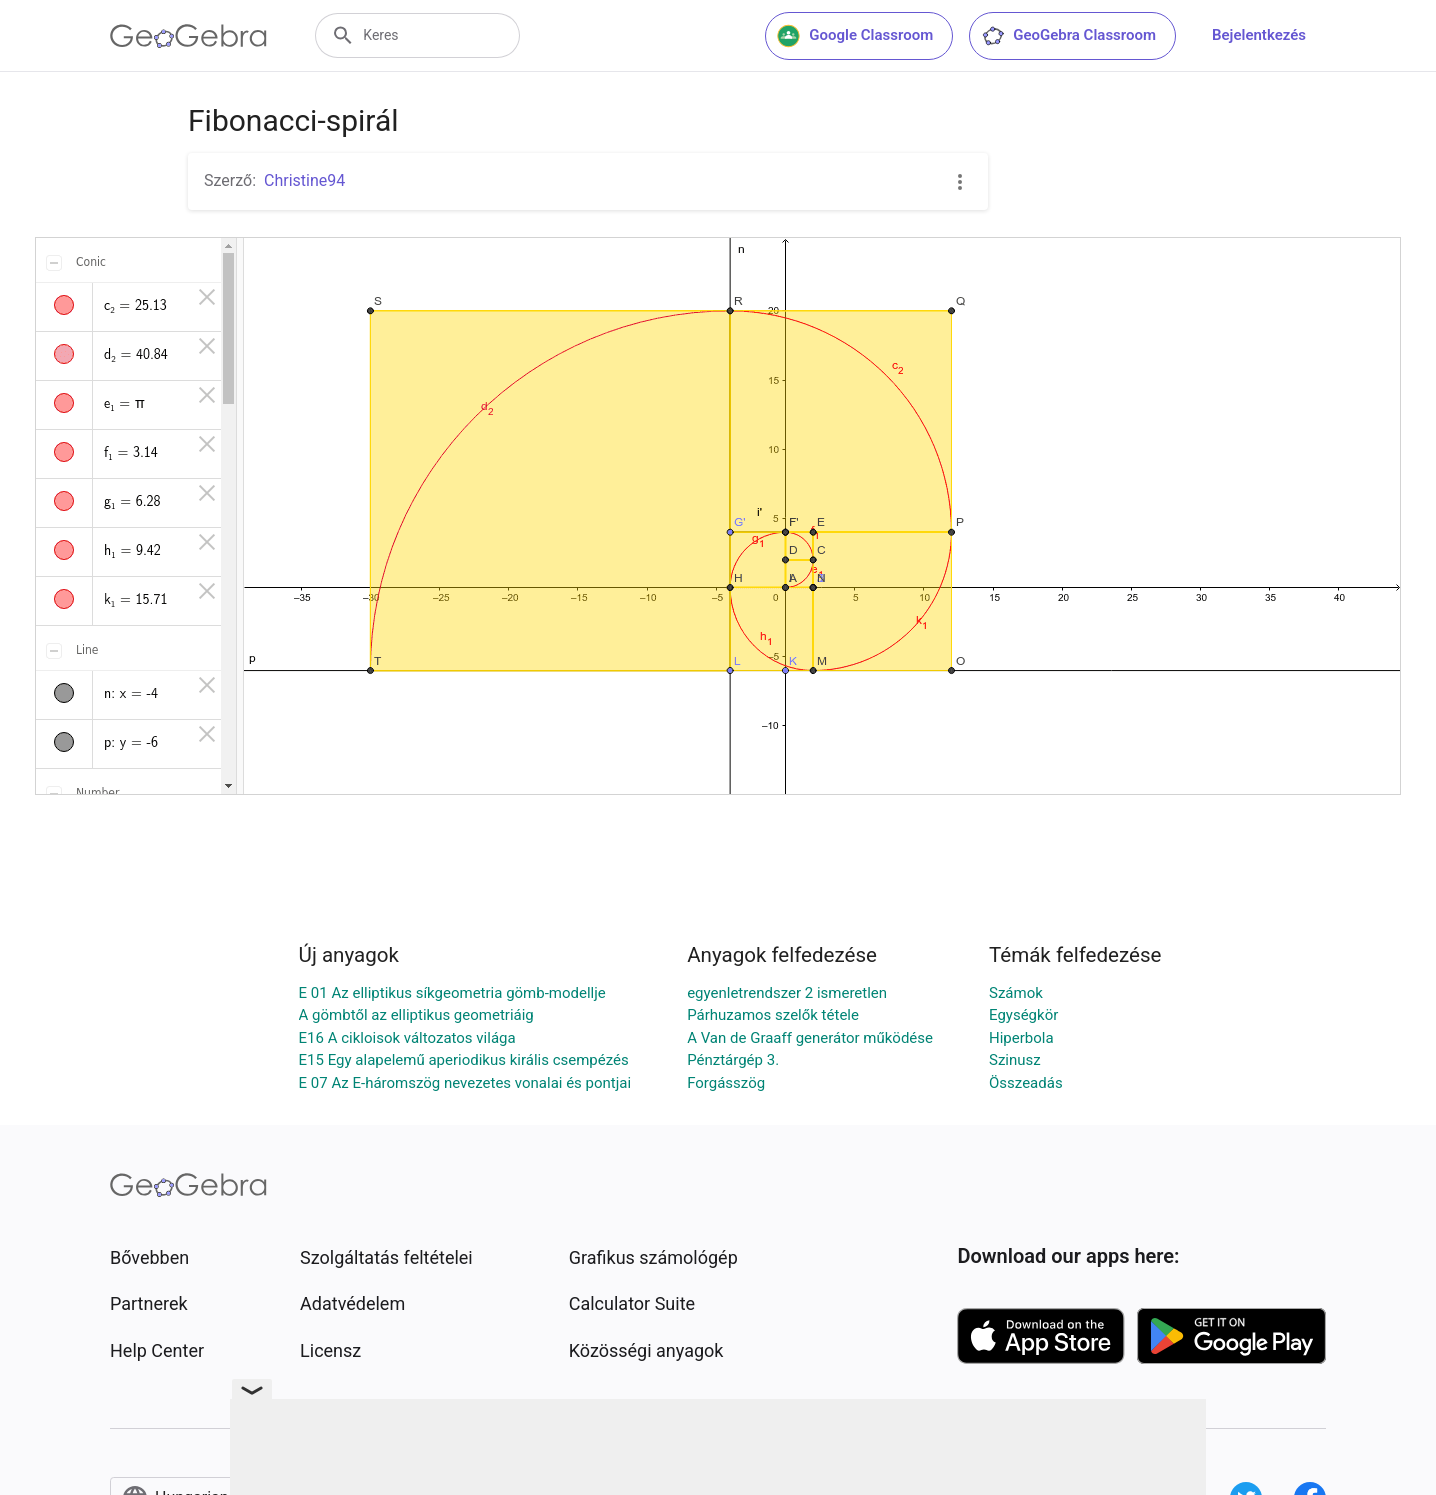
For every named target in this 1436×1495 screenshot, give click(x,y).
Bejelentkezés (1259, 35)
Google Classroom (855, 36)
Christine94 (304, 180)
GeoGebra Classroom (1068, 36)
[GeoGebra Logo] (188, 36)
